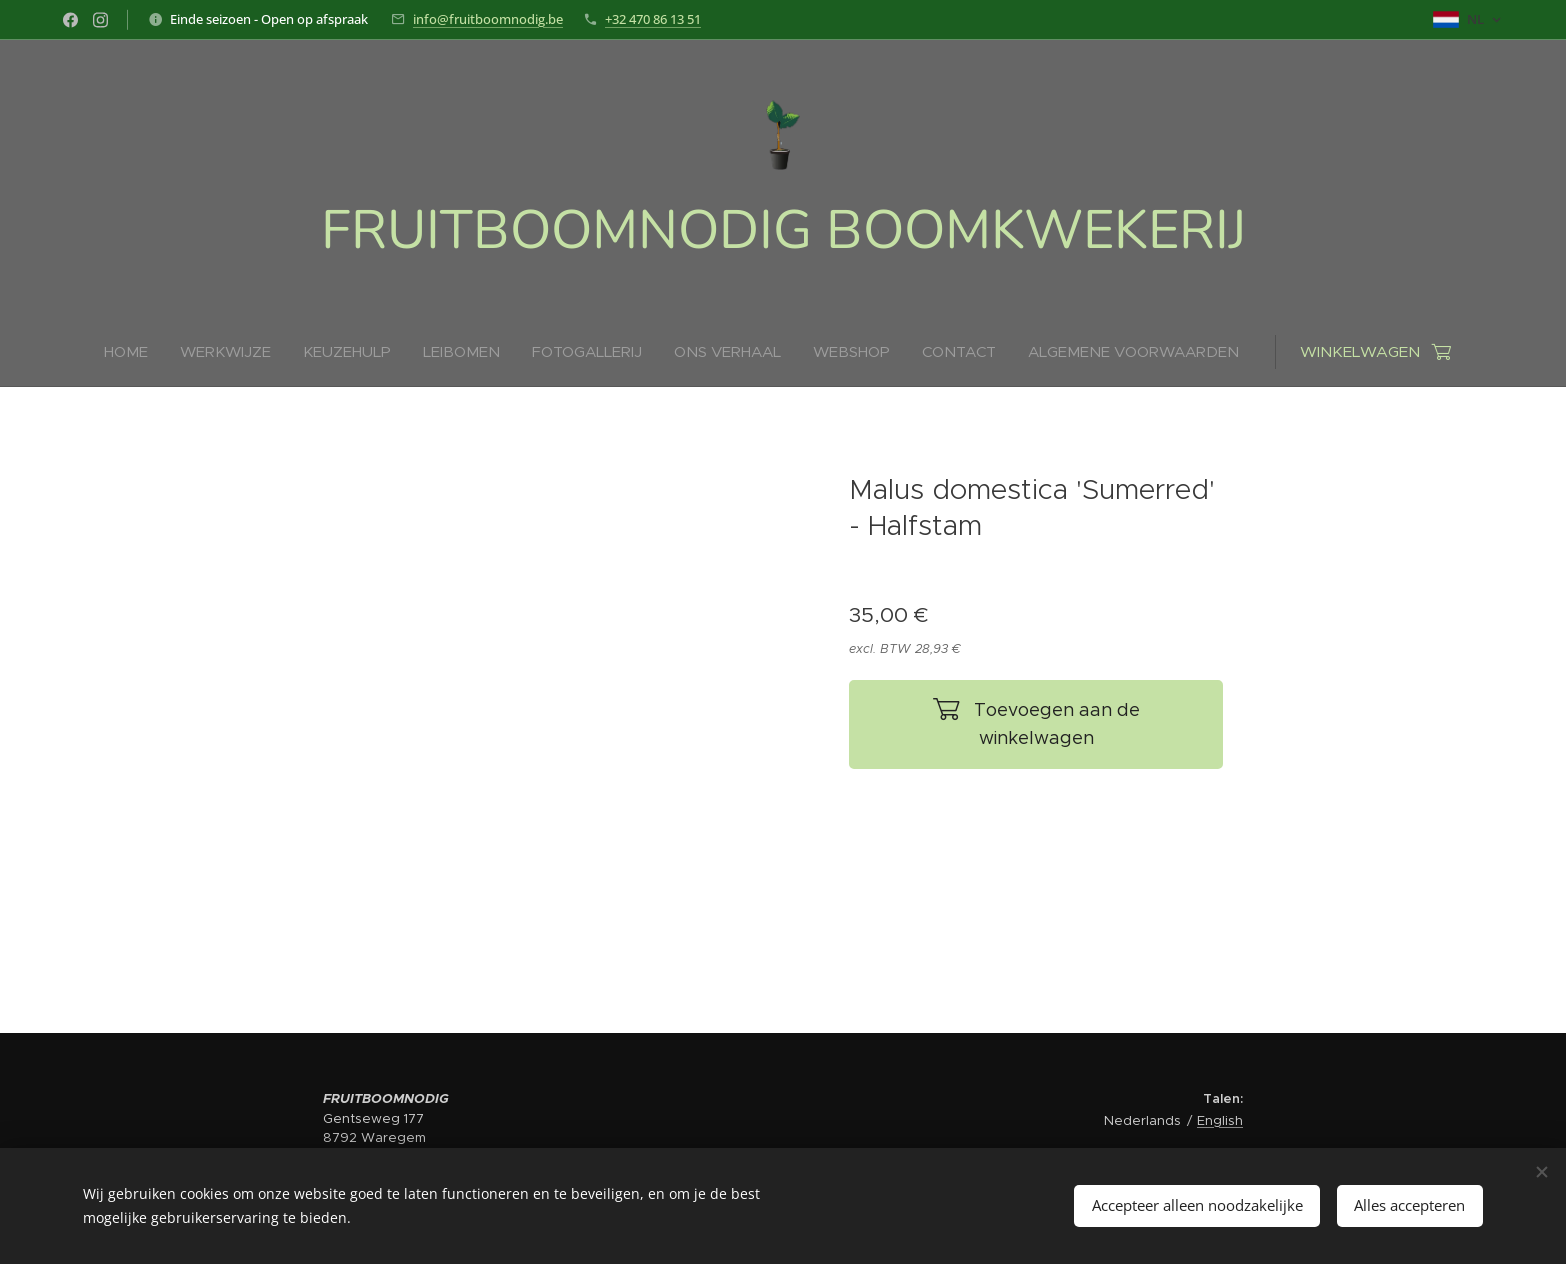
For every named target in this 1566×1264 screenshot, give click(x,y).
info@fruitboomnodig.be (488, 19)
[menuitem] (551, 352)
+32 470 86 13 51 (653, 19)
